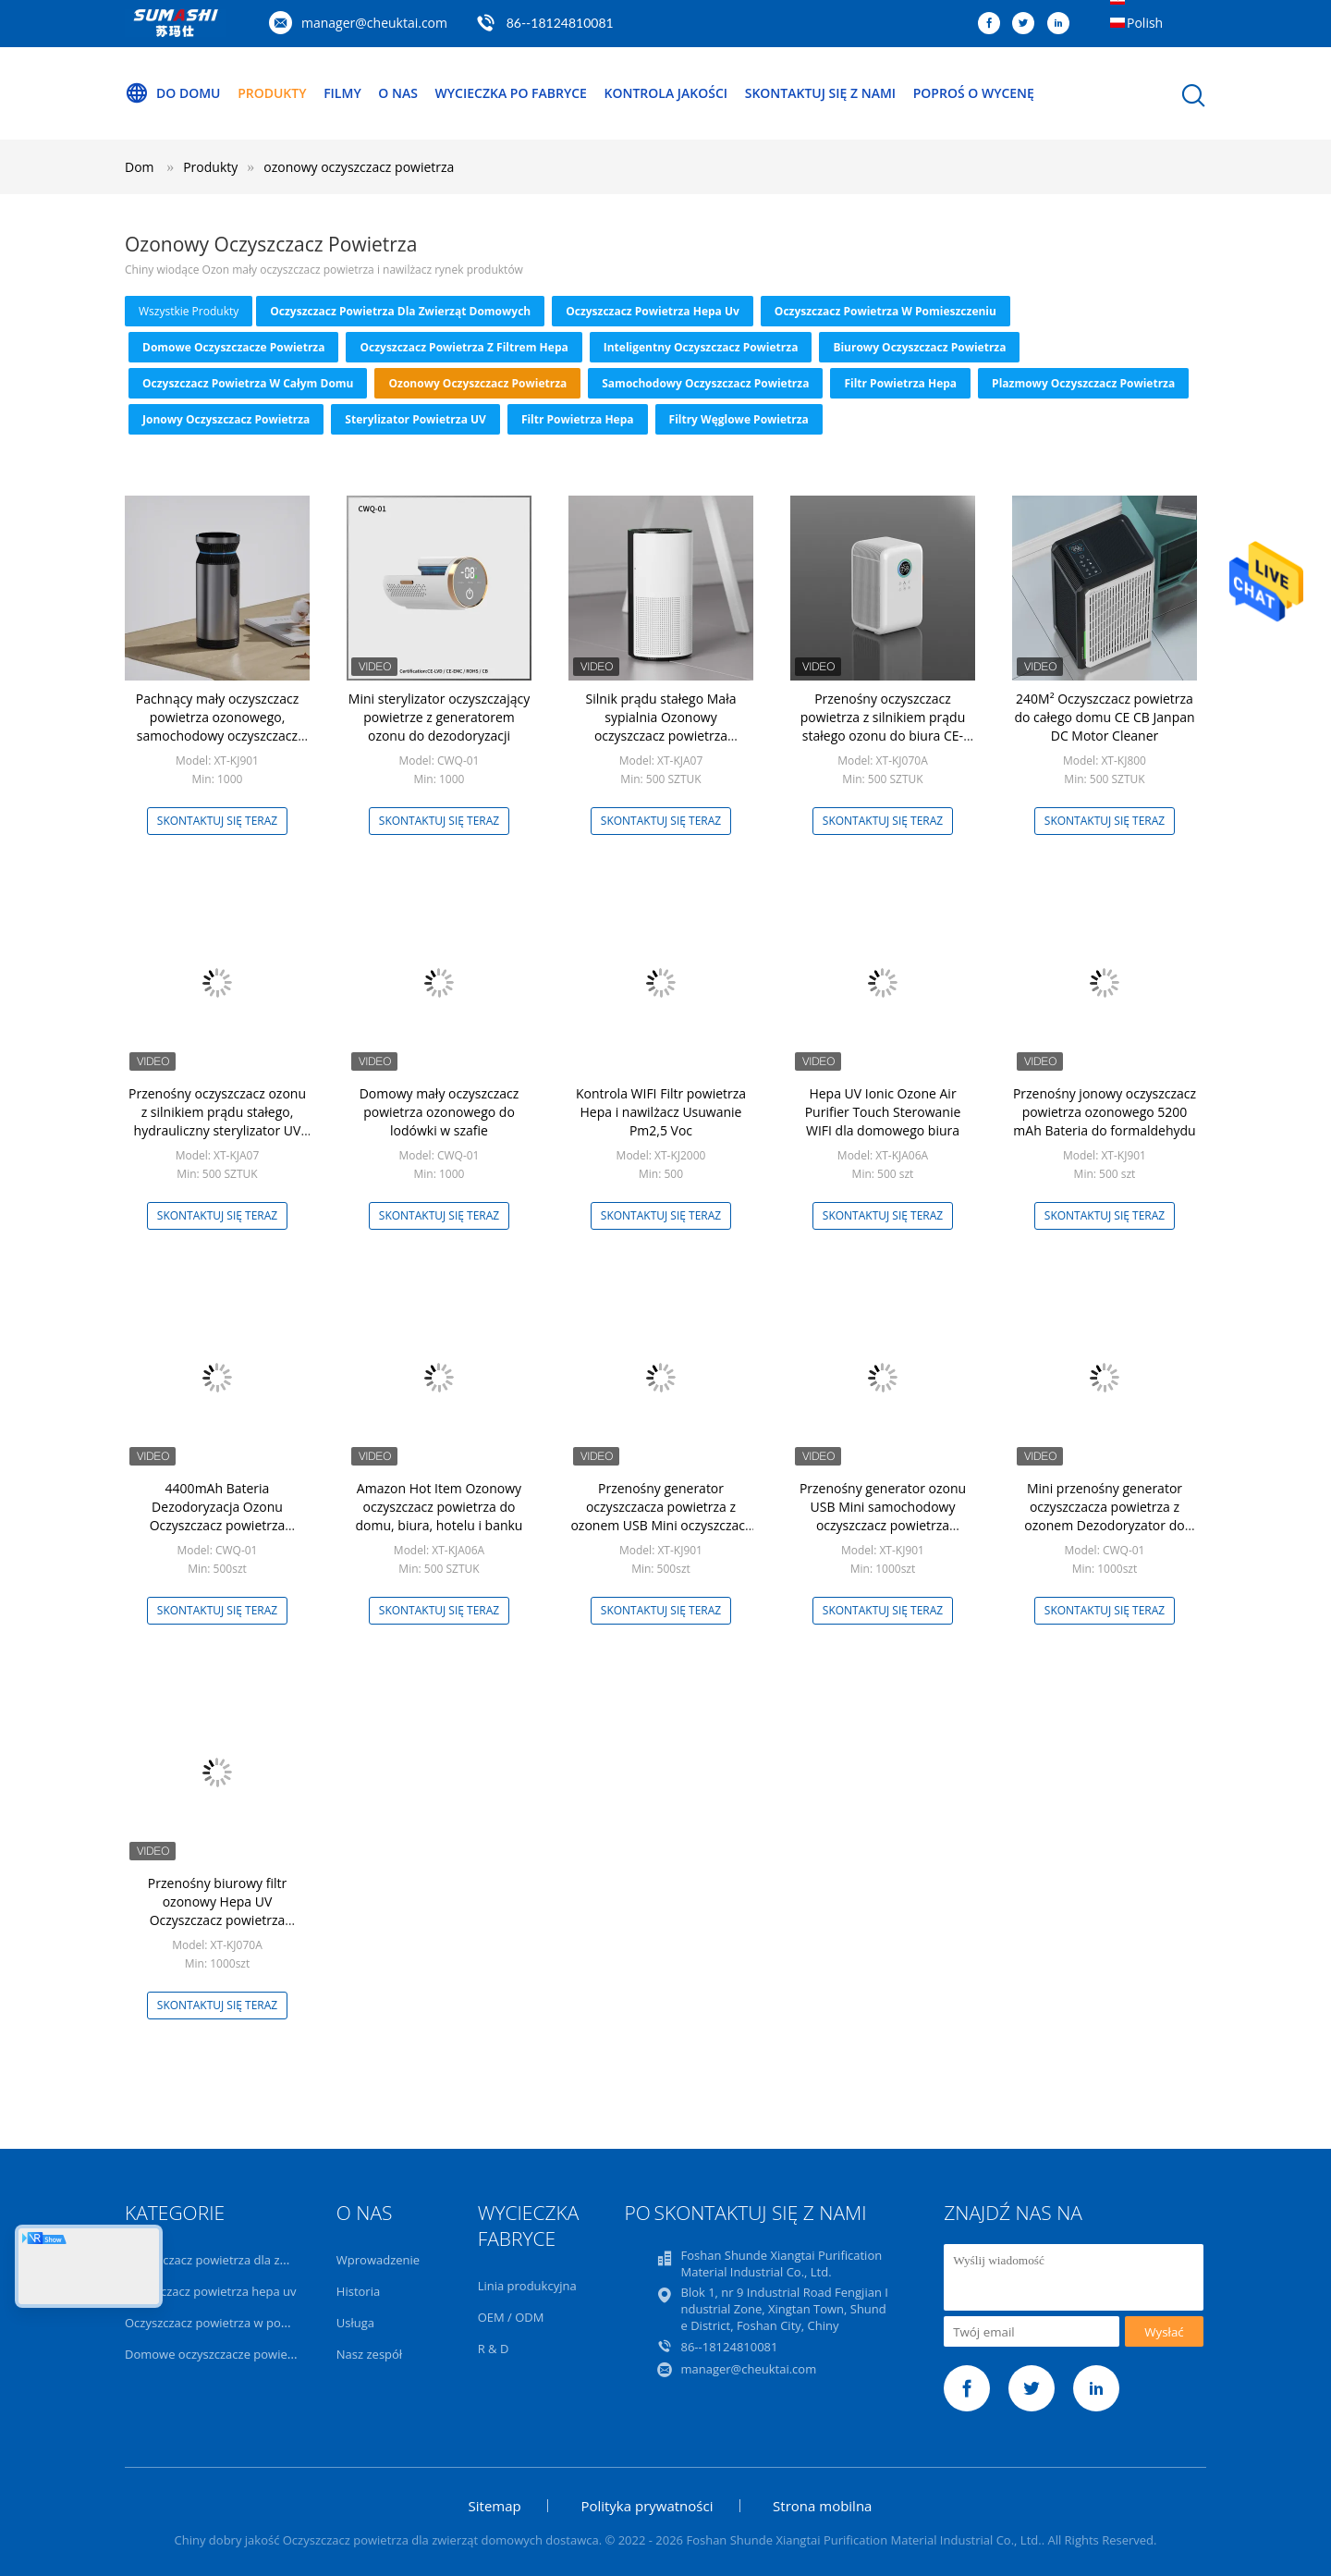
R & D (493, 2348)
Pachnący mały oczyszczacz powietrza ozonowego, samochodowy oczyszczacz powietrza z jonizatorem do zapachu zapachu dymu (217, 735)
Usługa (355, 2322)
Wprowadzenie (378, 2259)
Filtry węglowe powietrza (739, 419)
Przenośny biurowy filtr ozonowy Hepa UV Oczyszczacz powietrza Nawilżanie (217, 1910)
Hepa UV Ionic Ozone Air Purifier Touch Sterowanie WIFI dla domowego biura (883, 1112)
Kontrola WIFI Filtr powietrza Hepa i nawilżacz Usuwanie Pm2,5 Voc (661, 1112)
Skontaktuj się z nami (820, 93)
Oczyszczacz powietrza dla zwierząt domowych (400, 311)
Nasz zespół (369, 2354)
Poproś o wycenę (973, 93)
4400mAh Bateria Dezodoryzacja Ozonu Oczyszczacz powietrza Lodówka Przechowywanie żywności (217, 1525)
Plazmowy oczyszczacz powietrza (1083, 383)
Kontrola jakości (666, 93)
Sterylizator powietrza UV (415, 419)
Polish (1145, 22)
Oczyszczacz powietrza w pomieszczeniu (885, 311)
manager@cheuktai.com (374, 22)
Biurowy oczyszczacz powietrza (919, 347)
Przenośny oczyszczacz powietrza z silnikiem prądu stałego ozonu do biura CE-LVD (883, 726)
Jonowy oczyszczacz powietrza (226, 419)
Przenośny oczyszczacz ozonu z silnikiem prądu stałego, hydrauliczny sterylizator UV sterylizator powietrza (217, 1121)
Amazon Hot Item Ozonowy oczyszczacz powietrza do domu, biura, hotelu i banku (439, 1506)
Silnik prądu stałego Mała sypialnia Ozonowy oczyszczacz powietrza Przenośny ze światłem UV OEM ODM (660, 735)
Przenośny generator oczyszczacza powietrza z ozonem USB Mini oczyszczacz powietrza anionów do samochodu (660, 1525)
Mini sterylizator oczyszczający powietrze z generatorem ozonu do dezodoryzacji (439, 717)
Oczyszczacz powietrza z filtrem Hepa (464, 347)
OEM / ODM (511, 2317)
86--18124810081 (560, 23)
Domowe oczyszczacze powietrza (233, 347)
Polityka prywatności (646, 2505)
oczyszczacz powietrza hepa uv (652, 311)
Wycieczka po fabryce (511, 93)
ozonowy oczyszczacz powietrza (358, 167)
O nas (398, 93)
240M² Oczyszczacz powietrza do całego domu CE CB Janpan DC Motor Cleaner (1104, 717)
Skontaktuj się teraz (217, 820)
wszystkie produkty (188, 311)
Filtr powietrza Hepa (900, 383)
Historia (358, 2291)
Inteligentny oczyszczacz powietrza (701, 347)
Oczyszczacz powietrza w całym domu (247, 383)
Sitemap (495, 2505)
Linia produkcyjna (527, 2285)
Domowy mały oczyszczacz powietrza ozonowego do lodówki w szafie (439, 1112)
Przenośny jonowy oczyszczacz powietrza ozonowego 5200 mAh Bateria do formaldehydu (1104, 1112)
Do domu (173, 93)
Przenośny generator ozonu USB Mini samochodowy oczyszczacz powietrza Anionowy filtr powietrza (883, 1515)
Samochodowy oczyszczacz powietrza (705, 383)
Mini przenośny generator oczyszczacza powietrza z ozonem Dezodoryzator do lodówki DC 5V (1104, 1515)
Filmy (342, 93)
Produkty (272, 93)
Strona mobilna (822, 2505)
